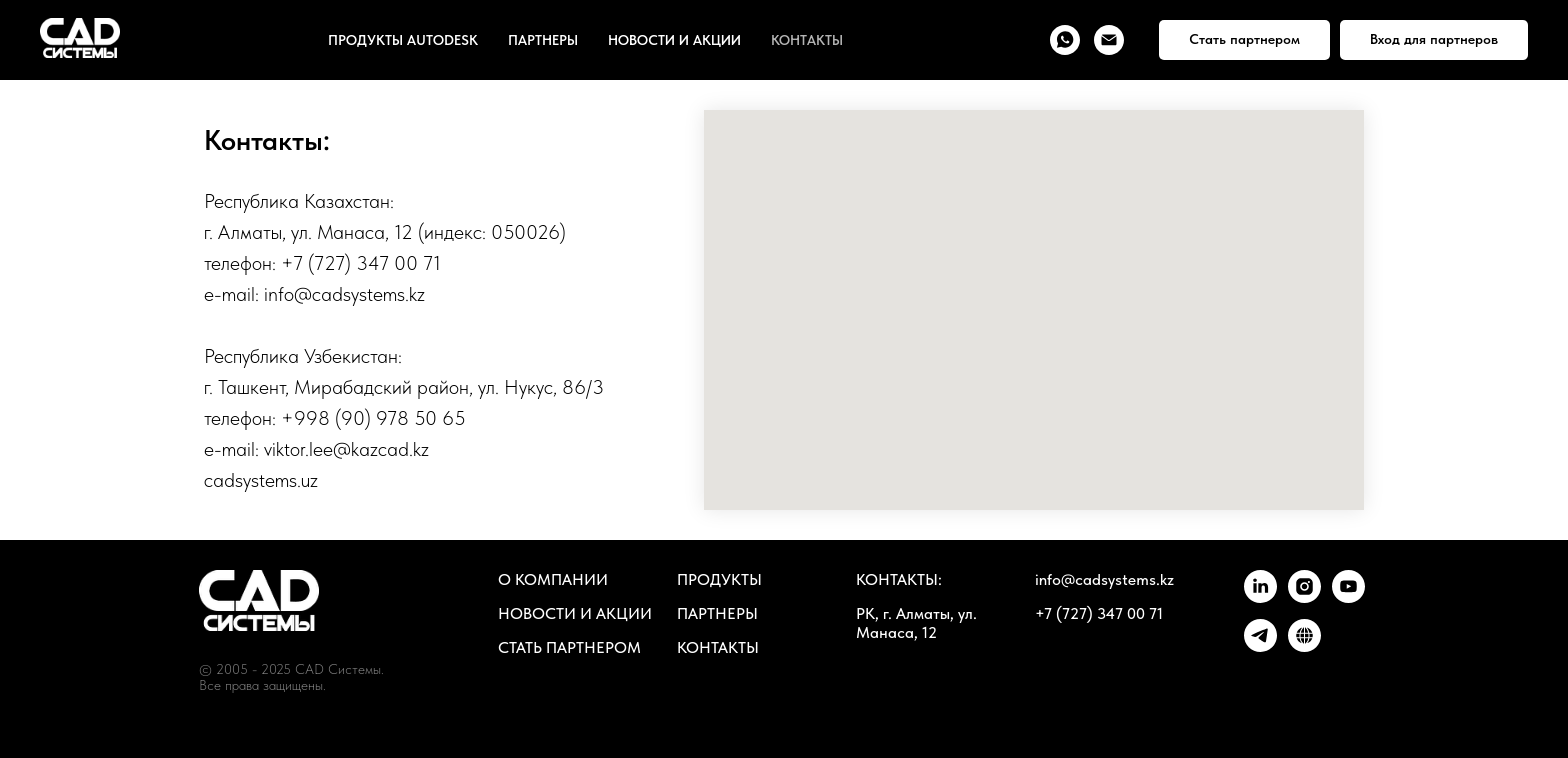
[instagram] (1304, 597)
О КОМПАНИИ (553, 579)
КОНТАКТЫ (807, 40)
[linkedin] (1260, 597)
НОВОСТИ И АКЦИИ (674, 40)
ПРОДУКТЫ (719, 579)
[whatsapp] (1065, 40)
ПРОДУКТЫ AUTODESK (403, 40)
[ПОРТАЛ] (1304, 646)
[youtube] (1348, 597)
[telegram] (1260, 646)
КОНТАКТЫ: (899, 579)
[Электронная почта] (1109, 40)
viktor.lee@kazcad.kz (346, 449)
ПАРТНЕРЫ (543, 40)
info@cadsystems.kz (344, 294)
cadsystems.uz (261, 480)
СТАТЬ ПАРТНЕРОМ (569, 647)
